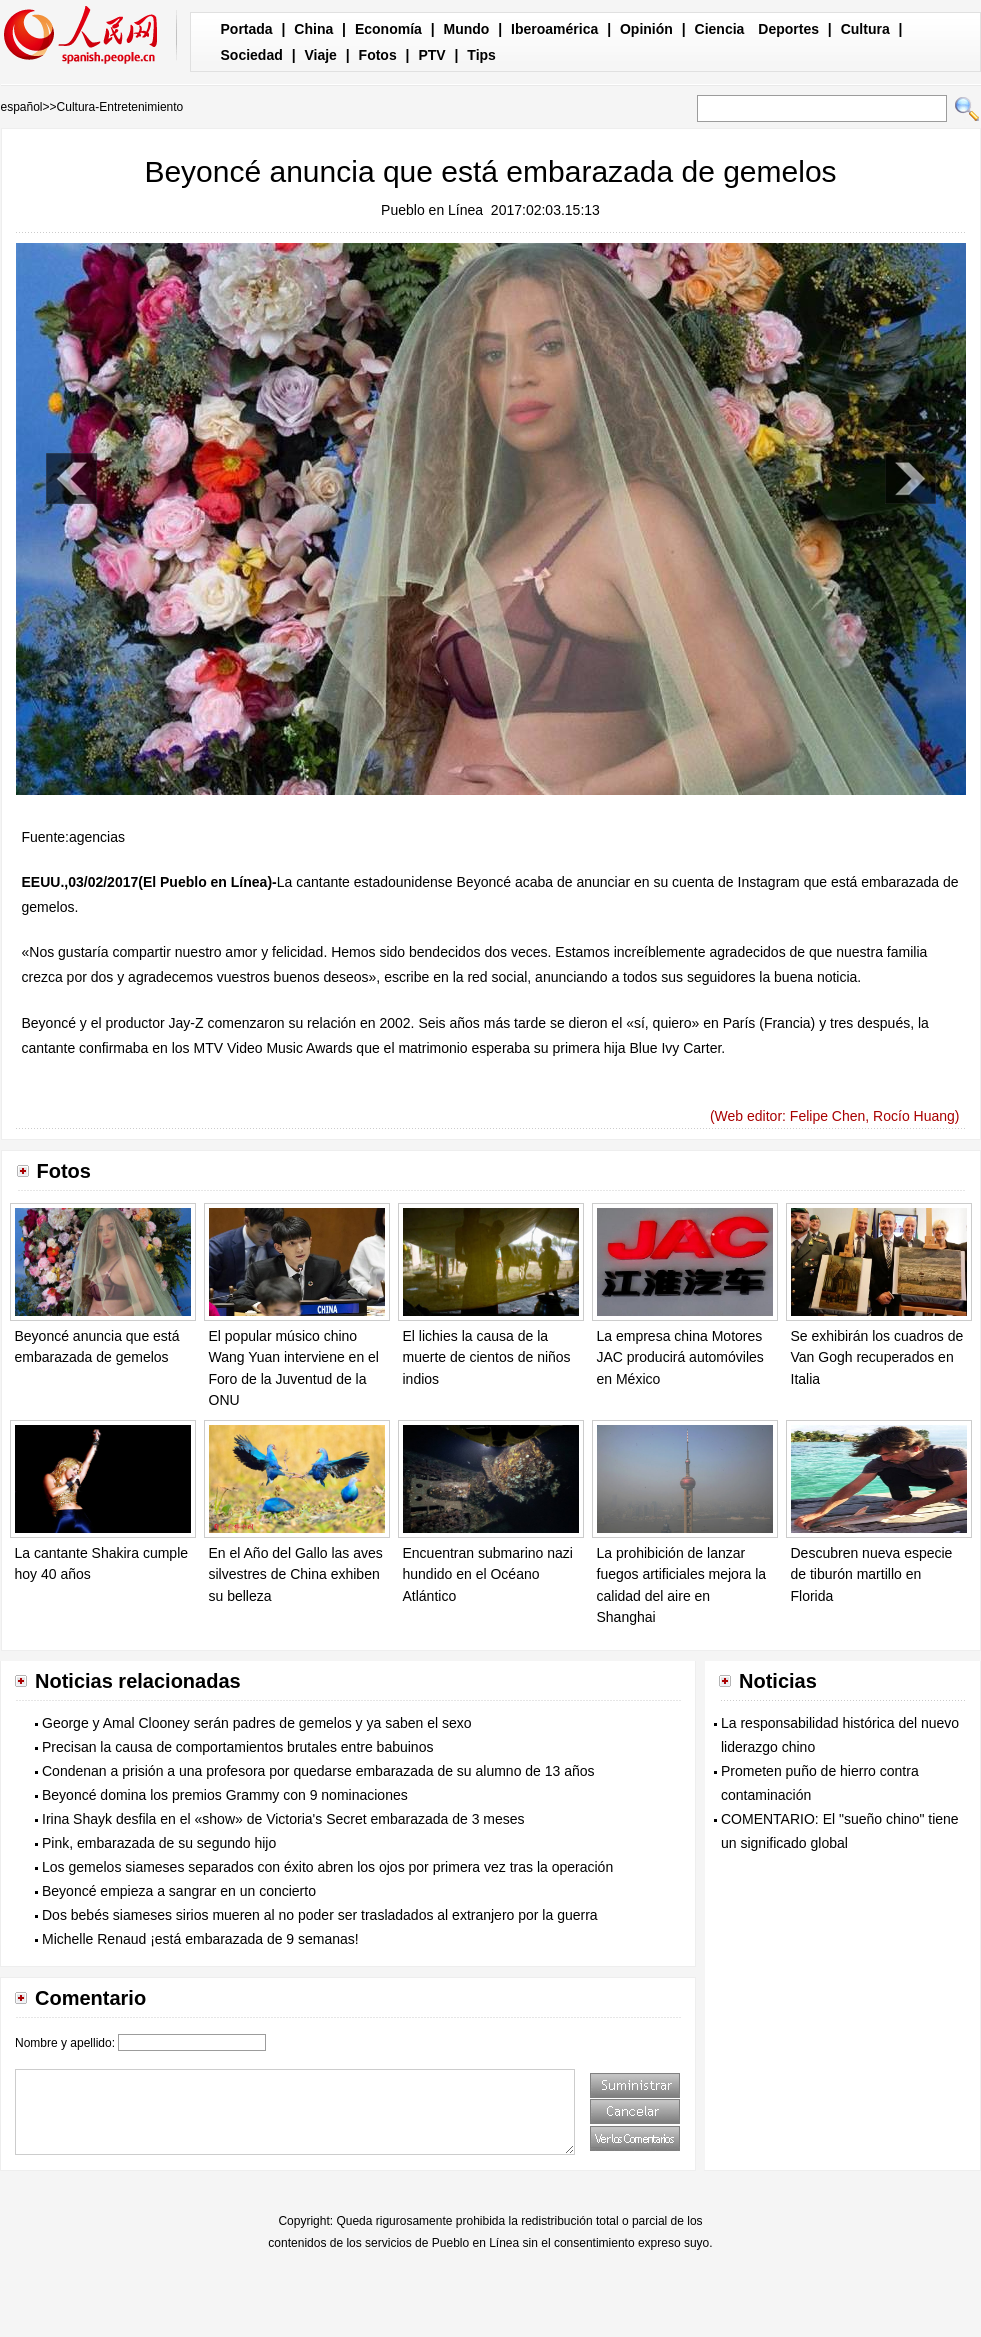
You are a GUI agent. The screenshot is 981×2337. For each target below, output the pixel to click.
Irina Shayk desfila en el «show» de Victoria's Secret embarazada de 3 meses (283, 1819)
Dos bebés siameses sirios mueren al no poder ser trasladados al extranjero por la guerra (320, 1915)
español (22, 107)
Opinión (646, 29)
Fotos (378, 55)
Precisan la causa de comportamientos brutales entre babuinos (237, 1747)
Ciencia (720, 29)
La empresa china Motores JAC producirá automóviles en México (680, 1357)
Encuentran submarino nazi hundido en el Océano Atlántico (488, 1574)
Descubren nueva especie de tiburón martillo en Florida (872, 1574)
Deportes (788, 29)
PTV (431, 55)
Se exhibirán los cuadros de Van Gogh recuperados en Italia (877, 1357)
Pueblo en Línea (432, 210)
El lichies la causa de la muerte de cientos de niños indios (487, 1357)
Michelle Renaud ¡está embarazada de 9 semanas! (200, 1939)
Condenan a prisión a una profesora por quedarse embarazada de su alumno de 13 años (318, 1771)
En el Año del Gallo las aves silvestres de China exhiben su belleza (296, 1574)
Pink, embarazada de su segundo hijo (159, 1843)
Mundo (467, 29)
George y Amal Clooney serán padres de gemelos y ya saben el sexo (257, 1723)
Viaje (320, 55)
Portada (247, 29)
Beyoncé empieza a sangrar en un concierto (179, 1891)
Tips (481, 55)
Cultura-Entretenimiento (120, 107)
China (313, 29)
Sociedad (252, 55)
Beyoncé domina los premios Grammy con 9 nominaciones (225, 1795)
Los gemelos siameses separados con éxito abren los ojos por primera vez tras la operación (327, 1867)
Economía (388, 29)
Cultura (865, 29)
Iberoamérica (554, 29)
